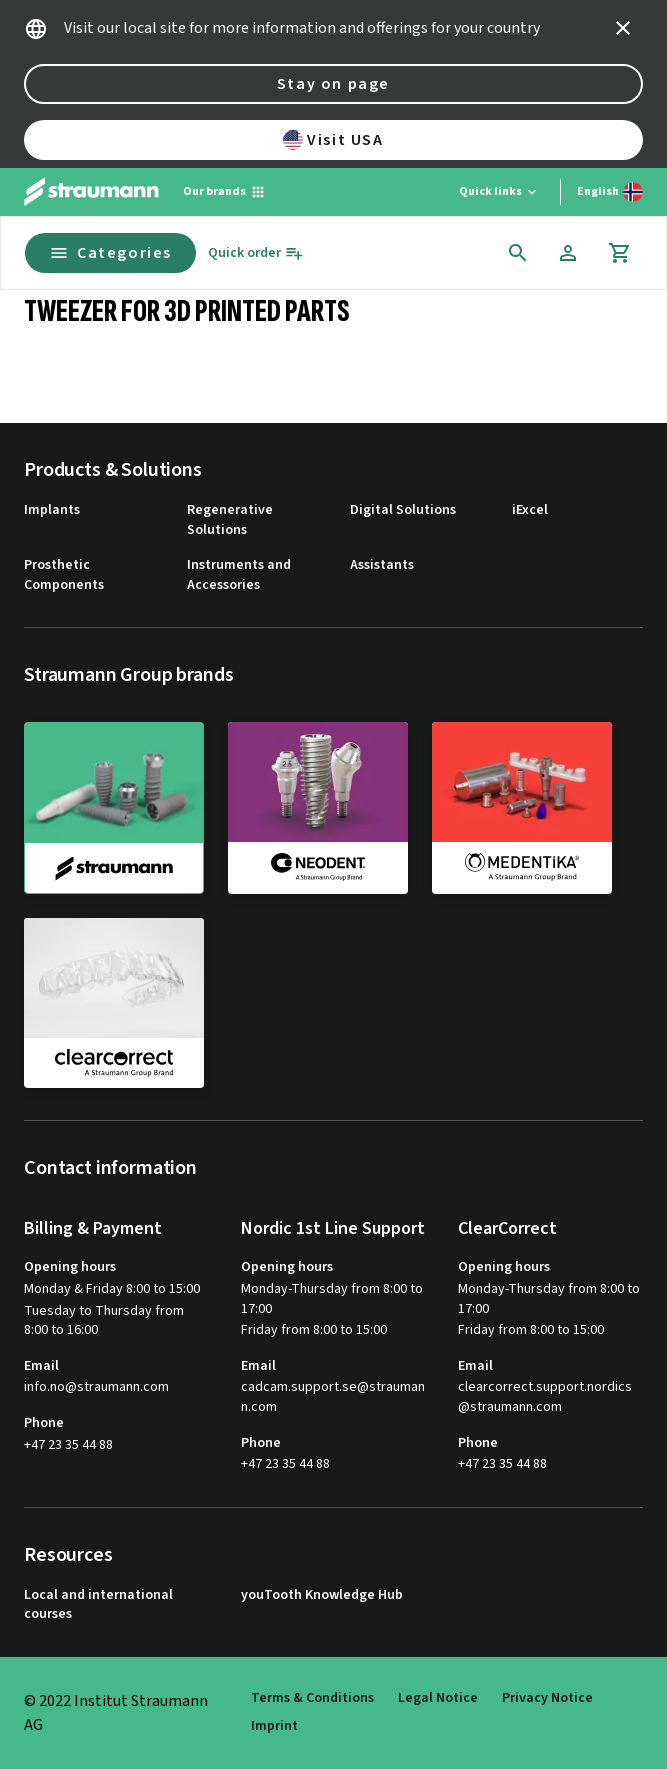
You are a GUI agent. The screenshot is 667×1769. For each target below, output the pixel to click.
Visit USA (333, 140)
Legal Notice (438, 1698)
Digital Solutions (403, 510)
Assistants (382, 565)
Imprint (274, 1726)
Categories (110, 253)
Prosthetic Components (64, 575)
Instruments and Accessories (239, 575)
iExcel (530, 510)
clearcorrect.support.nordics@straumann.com (545, 1397)
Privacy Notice (547, 1698)
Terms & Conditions (312, 1698)
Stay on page (333, 84)
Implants (52, 510)
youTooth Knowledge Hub (322, 1595)
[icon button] (623, 28)
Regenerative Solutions (230, 520)
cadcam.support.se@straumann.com (333, 1397)
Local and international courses (98, 1605)
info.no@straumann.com (96, 1387)
